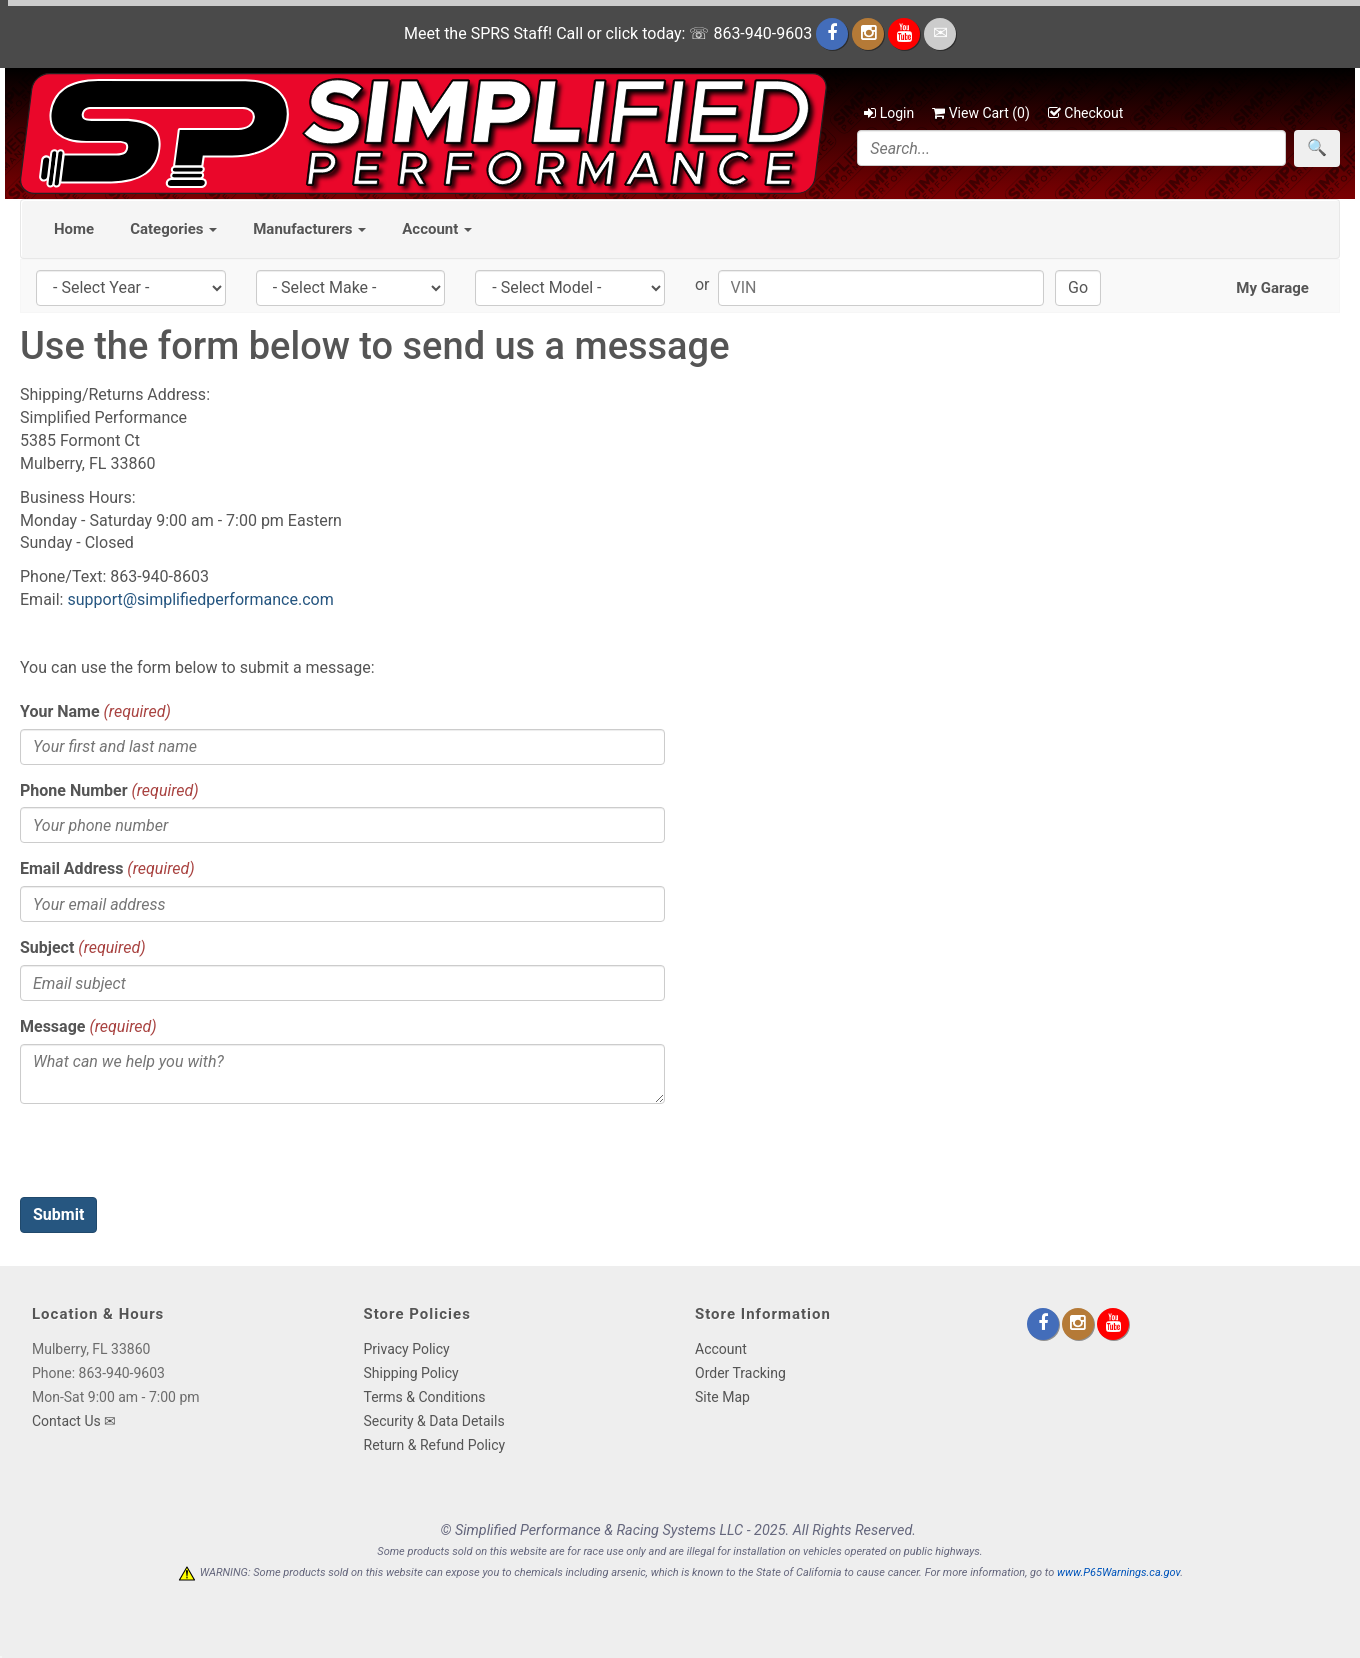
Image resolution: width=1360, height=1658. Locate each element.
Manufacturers (309, 229)
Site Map (722, 1397)
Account (437, 229)
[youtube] (906, 33)
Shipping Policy (411, 1373)
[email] (940, 33)
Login (889, 113)
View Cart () (981, 113)
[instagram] (870, 33)
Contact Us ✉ (74, 1421)
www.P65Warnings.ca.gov (1118, 1572)
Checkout (1085, 113)
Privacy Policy (407, 1349)
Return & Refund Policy (435, 1445)
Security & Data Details (434, 1421)
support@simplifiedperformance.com (200, 599)
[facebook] (834, 33)
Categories (173, 229)
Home (74, 229)
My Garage (1272, 288)
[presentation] (172, 1158)
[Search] (1071, 148)
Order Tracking (740, 1373)
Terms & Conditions (425, 1397)
